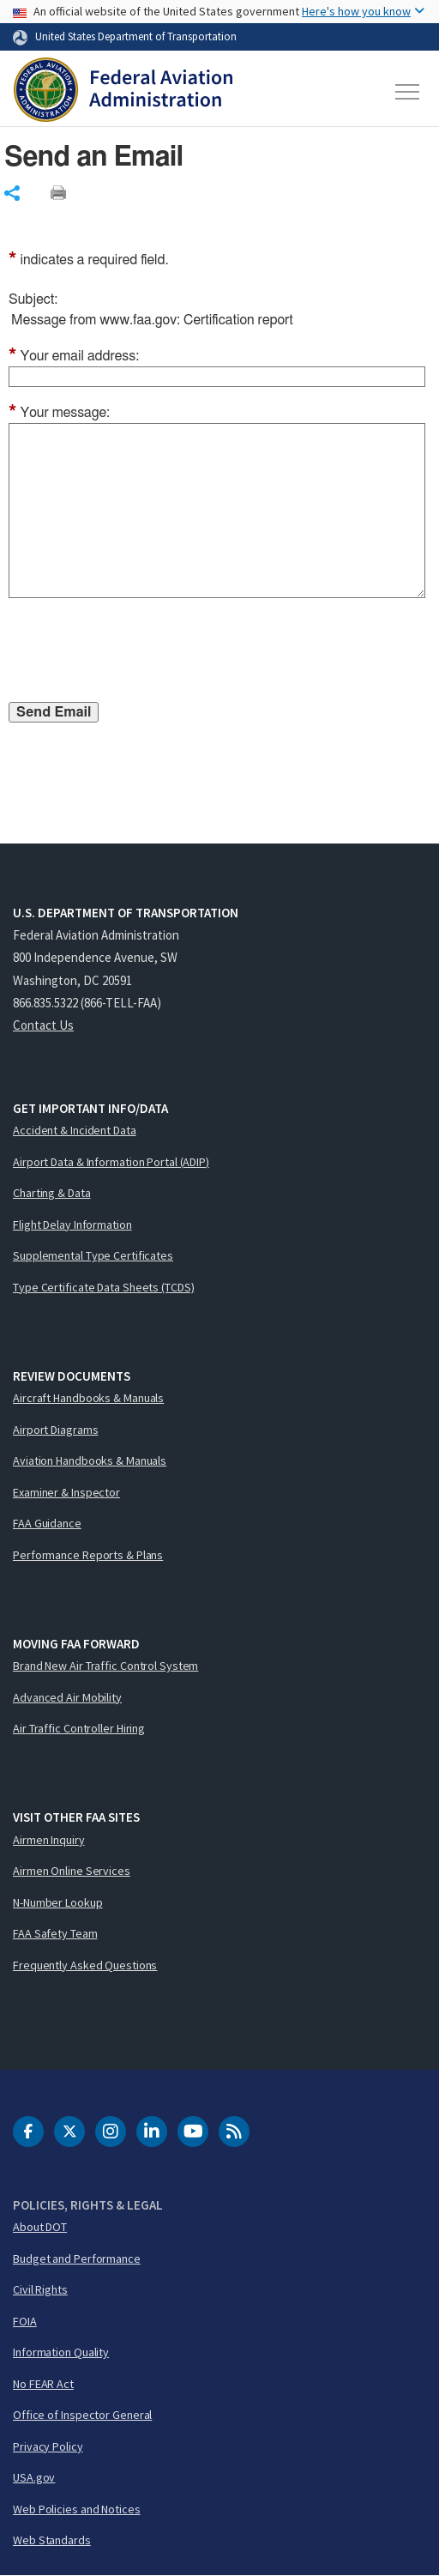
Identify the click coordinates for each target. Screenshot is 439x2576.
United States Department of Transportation (136, 36)
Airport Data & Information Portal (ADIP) (111, 1162)
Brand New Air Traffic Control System (105, 1665)
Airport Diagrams (55, 1429)
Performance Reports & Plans (88, 1555)
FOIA (25, 2321)
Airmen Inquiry (49, 1839)
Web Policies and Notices (77, 2509)
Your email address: (74, 356)
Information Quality (61, 2352)
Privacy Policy (48, 2446)
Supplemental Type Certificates (93, 1255)
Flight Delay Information (72, 1224)
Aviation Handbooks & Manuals (89, 1460)
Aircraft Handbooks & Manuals (88, 1398)
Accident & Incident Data (74, 1130)
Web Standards (52, 2540)
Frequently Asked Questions (85, 1965)
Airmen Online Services (71, 1870)
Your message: (59, 412)
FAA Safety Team (55, 1933)
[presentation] (139, 653)
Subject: (33, 299)
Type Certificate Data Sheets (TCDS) (104, 1287)
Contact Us (43, 1025)
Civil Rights (40, 2289)
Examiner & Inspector (66, 1492)
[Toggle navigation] (408, 92)
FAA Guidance (47, 1523)
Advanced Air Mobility (67, 1697)
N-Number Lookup (58, 1902)
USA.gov (34, 2477)
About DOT (40, 2226)
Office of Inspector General (82, 2414)
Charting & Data (52, 1192)
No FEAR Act (43, 2384)
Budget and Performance (77, 2258)
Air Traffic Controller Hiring (79, 1728)
